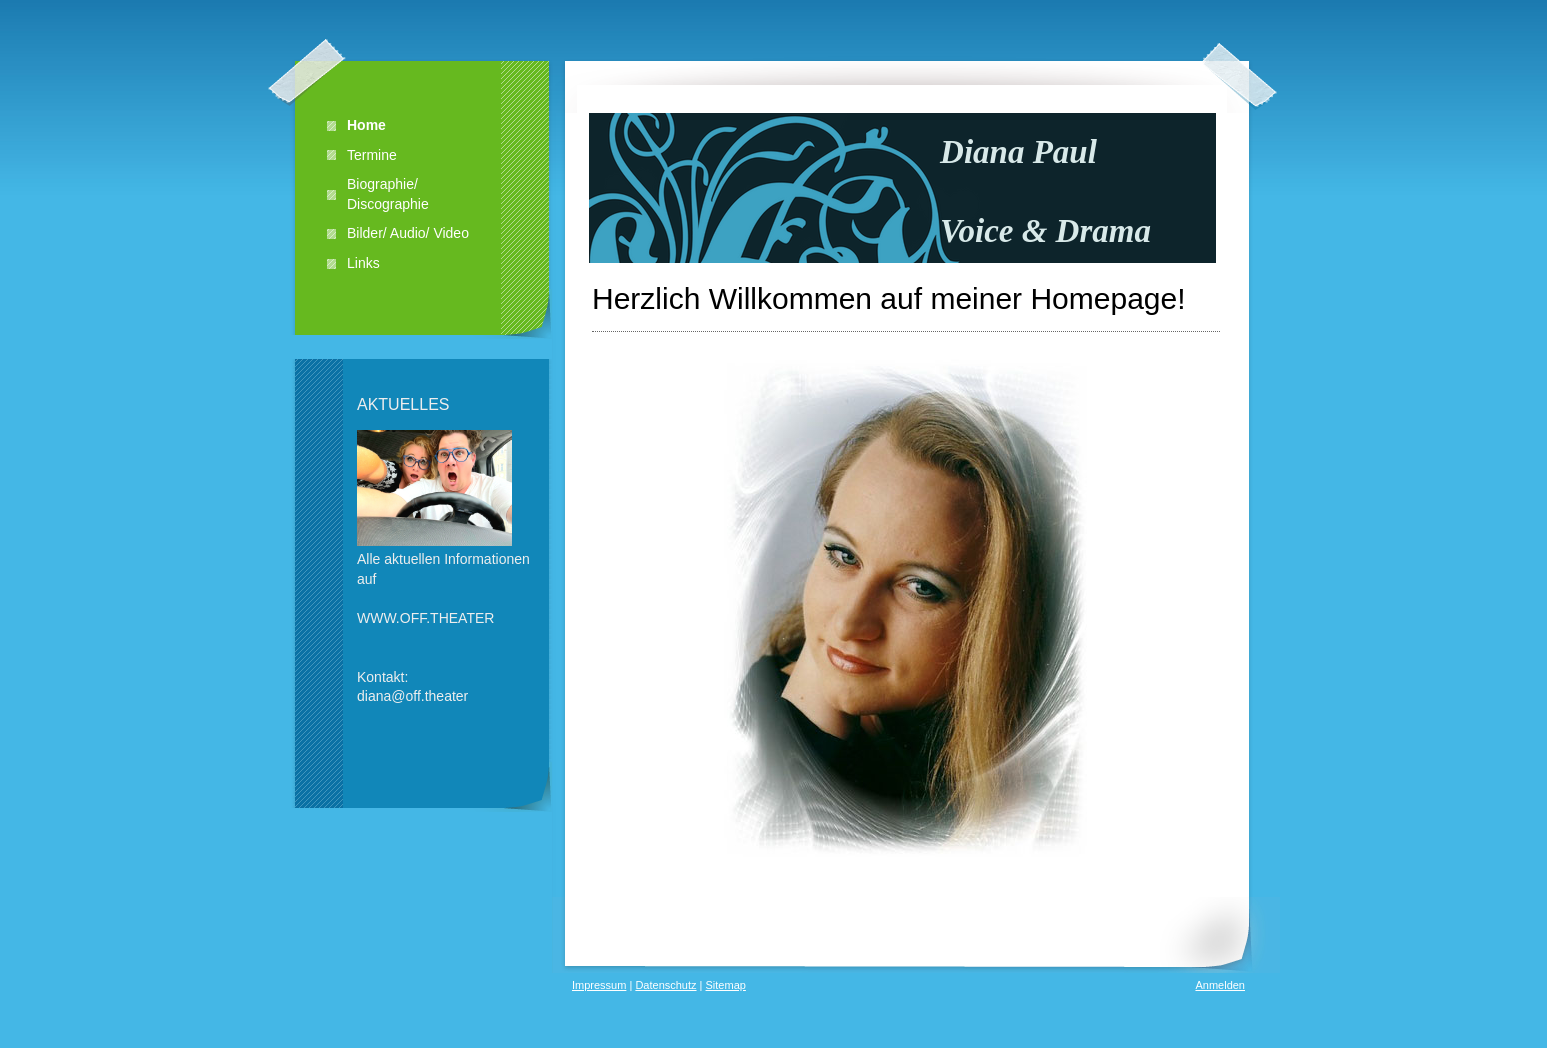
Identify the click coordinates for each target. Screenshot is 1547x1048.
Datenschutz (665, 985)
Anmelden (1220, 985)
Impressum (599, 985)
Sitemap (726, 985)
